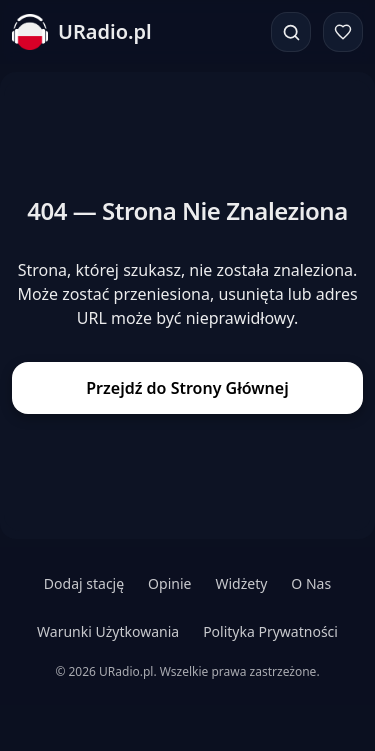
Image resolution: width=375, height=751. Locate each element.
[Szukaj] (291, 32)
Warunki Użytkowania (108, 631)
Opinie (169, 583)
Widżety (241, 583)
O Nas (311, 583)
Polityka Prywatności (270, 631)
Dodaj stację (84, 583)
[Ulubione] (343, 32)
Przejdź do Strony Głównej (187, 388)
